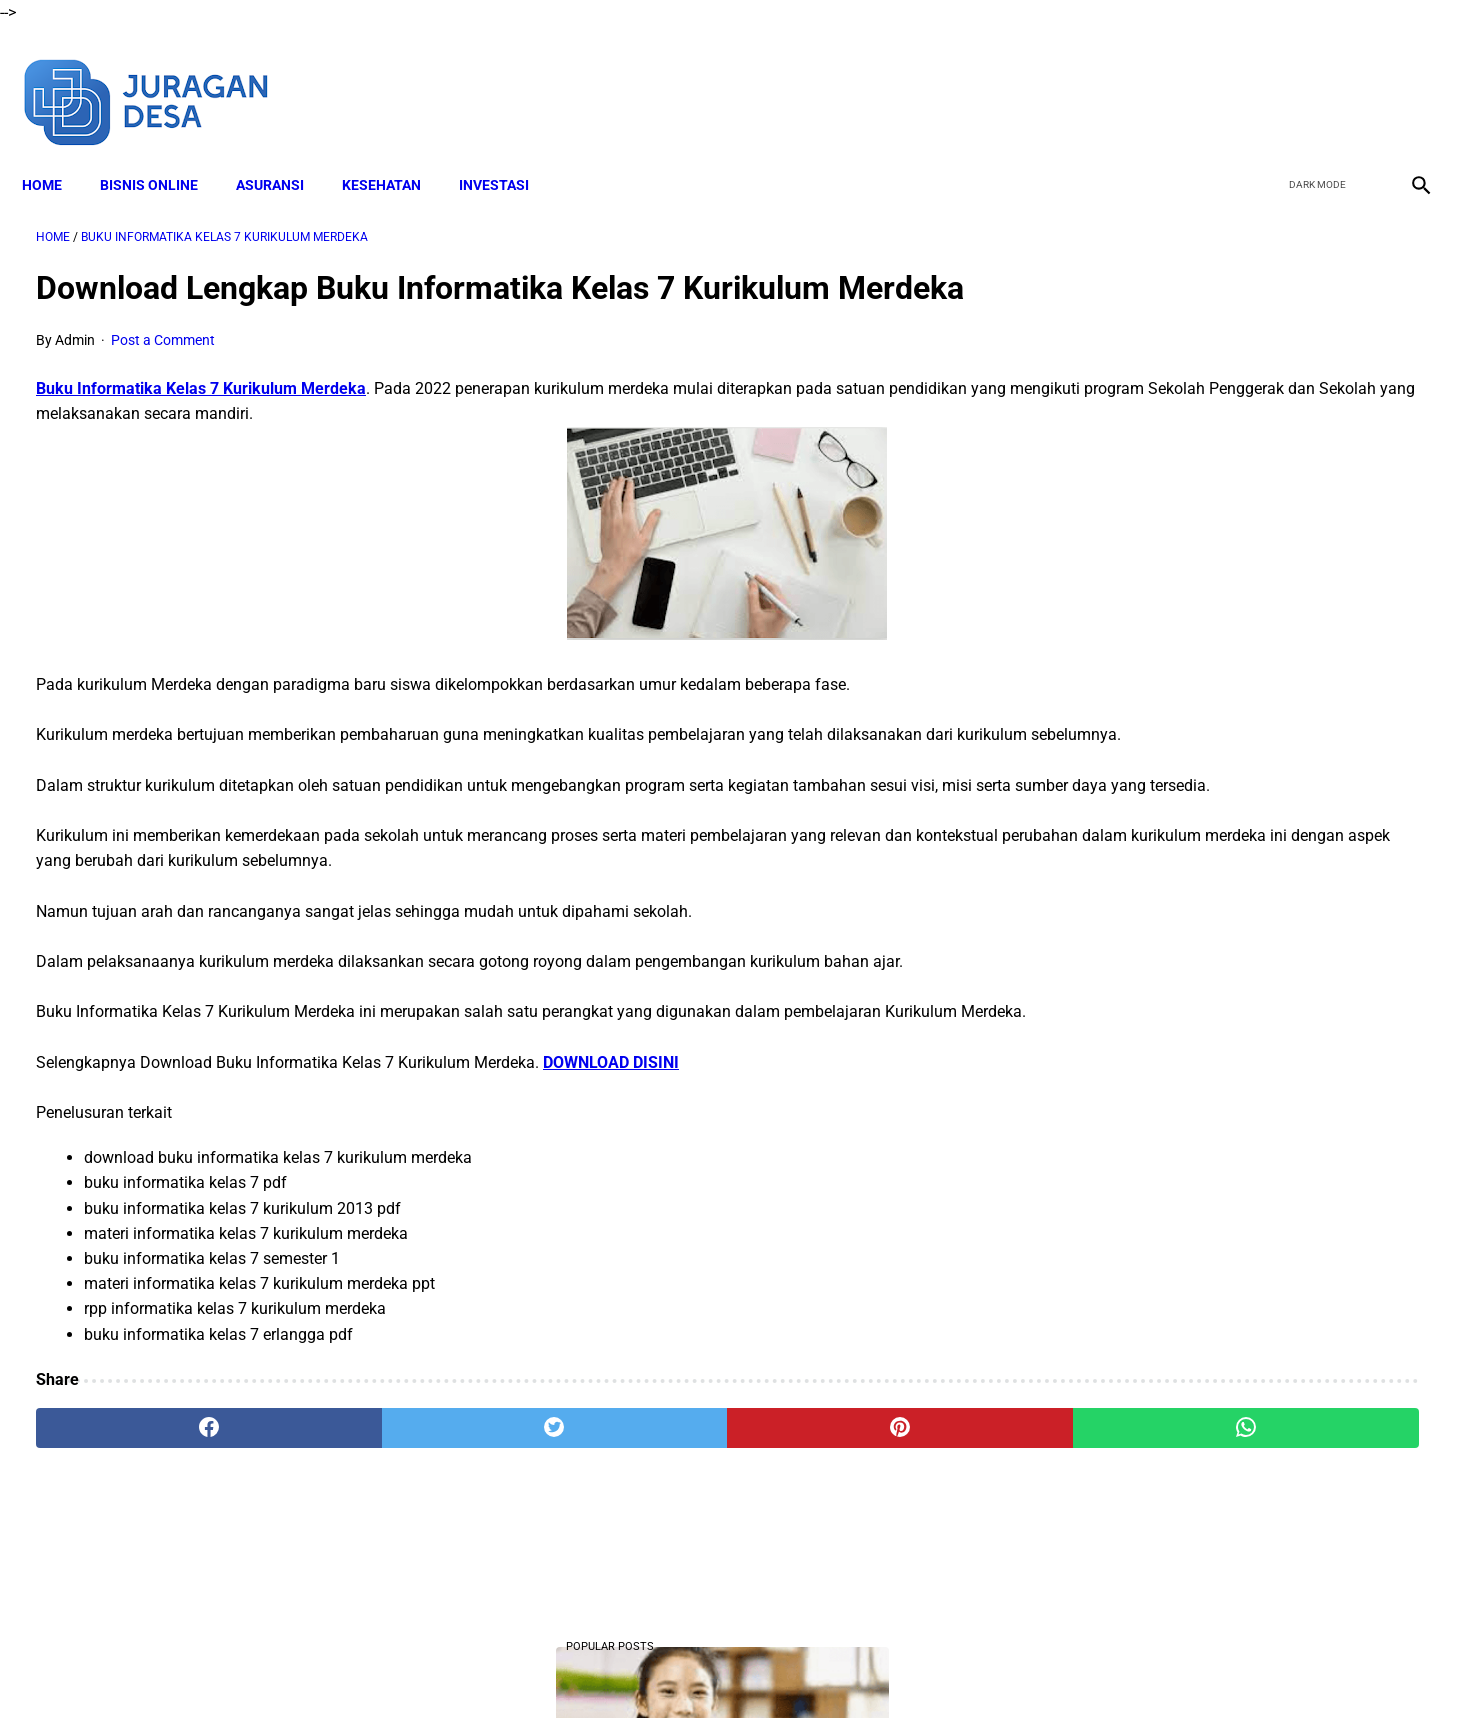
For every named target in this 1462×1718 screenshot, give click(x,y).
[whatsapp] (856, 1484)
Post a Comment (163, 320)
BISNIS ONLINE (163, 151)
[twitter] (1310, 78)
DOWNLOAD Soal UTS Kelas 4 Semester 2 (1234, 431)
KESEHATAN (395, 151)
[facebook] (1263, 78)
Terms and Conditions (689, 1667)
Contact (908, 1667)
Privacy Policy (820, 1667)
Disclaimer (570, 1667)
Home (56, 151)
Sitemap (978, 1667)
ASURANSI (284, 151)
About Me (488, 1667)
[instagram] (1404, 78)
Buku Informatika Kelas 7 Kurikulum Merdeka (201, 369)
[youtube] (1357, 78)
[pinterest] (621, 1484)
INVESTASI (508, 151)
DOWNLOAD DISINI (611, 1118)
